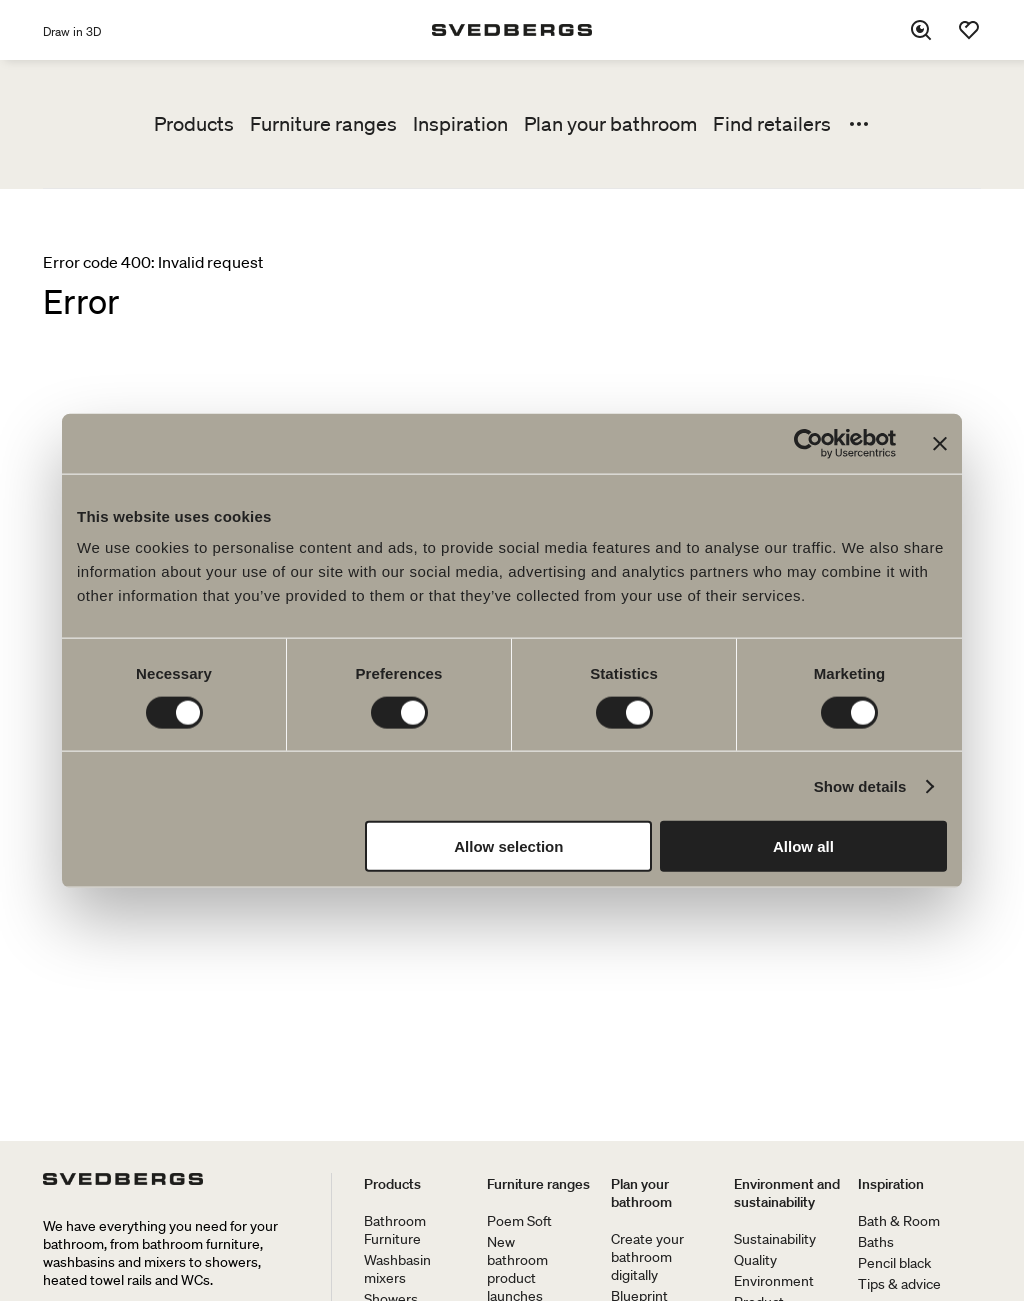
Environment (774, 1281)
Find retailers (772, 124)
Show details (860, 785)
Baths (876, 1242)
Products (194, 124)
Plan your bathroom (610, 124)
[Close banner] (940, 443)
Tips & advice (899, 1284)
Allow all (803, 846)
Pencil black (894, 1263)
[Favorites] (969, 30)
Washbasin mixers (397, 1269)
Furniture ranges (323, 124)
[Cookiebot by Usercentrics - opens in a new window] (808, 443)
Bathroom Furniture (395, 1230)
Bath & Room (899, 1221)
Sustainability (775, 1239)
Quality (755, 1260)
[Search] (921, 30)
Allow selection (508, 846)
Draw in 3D (72, 31)
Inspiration (460, 124)
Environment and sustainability (787, 1193)
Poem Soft (519, 1221)
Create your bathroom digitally (647, 1257)
